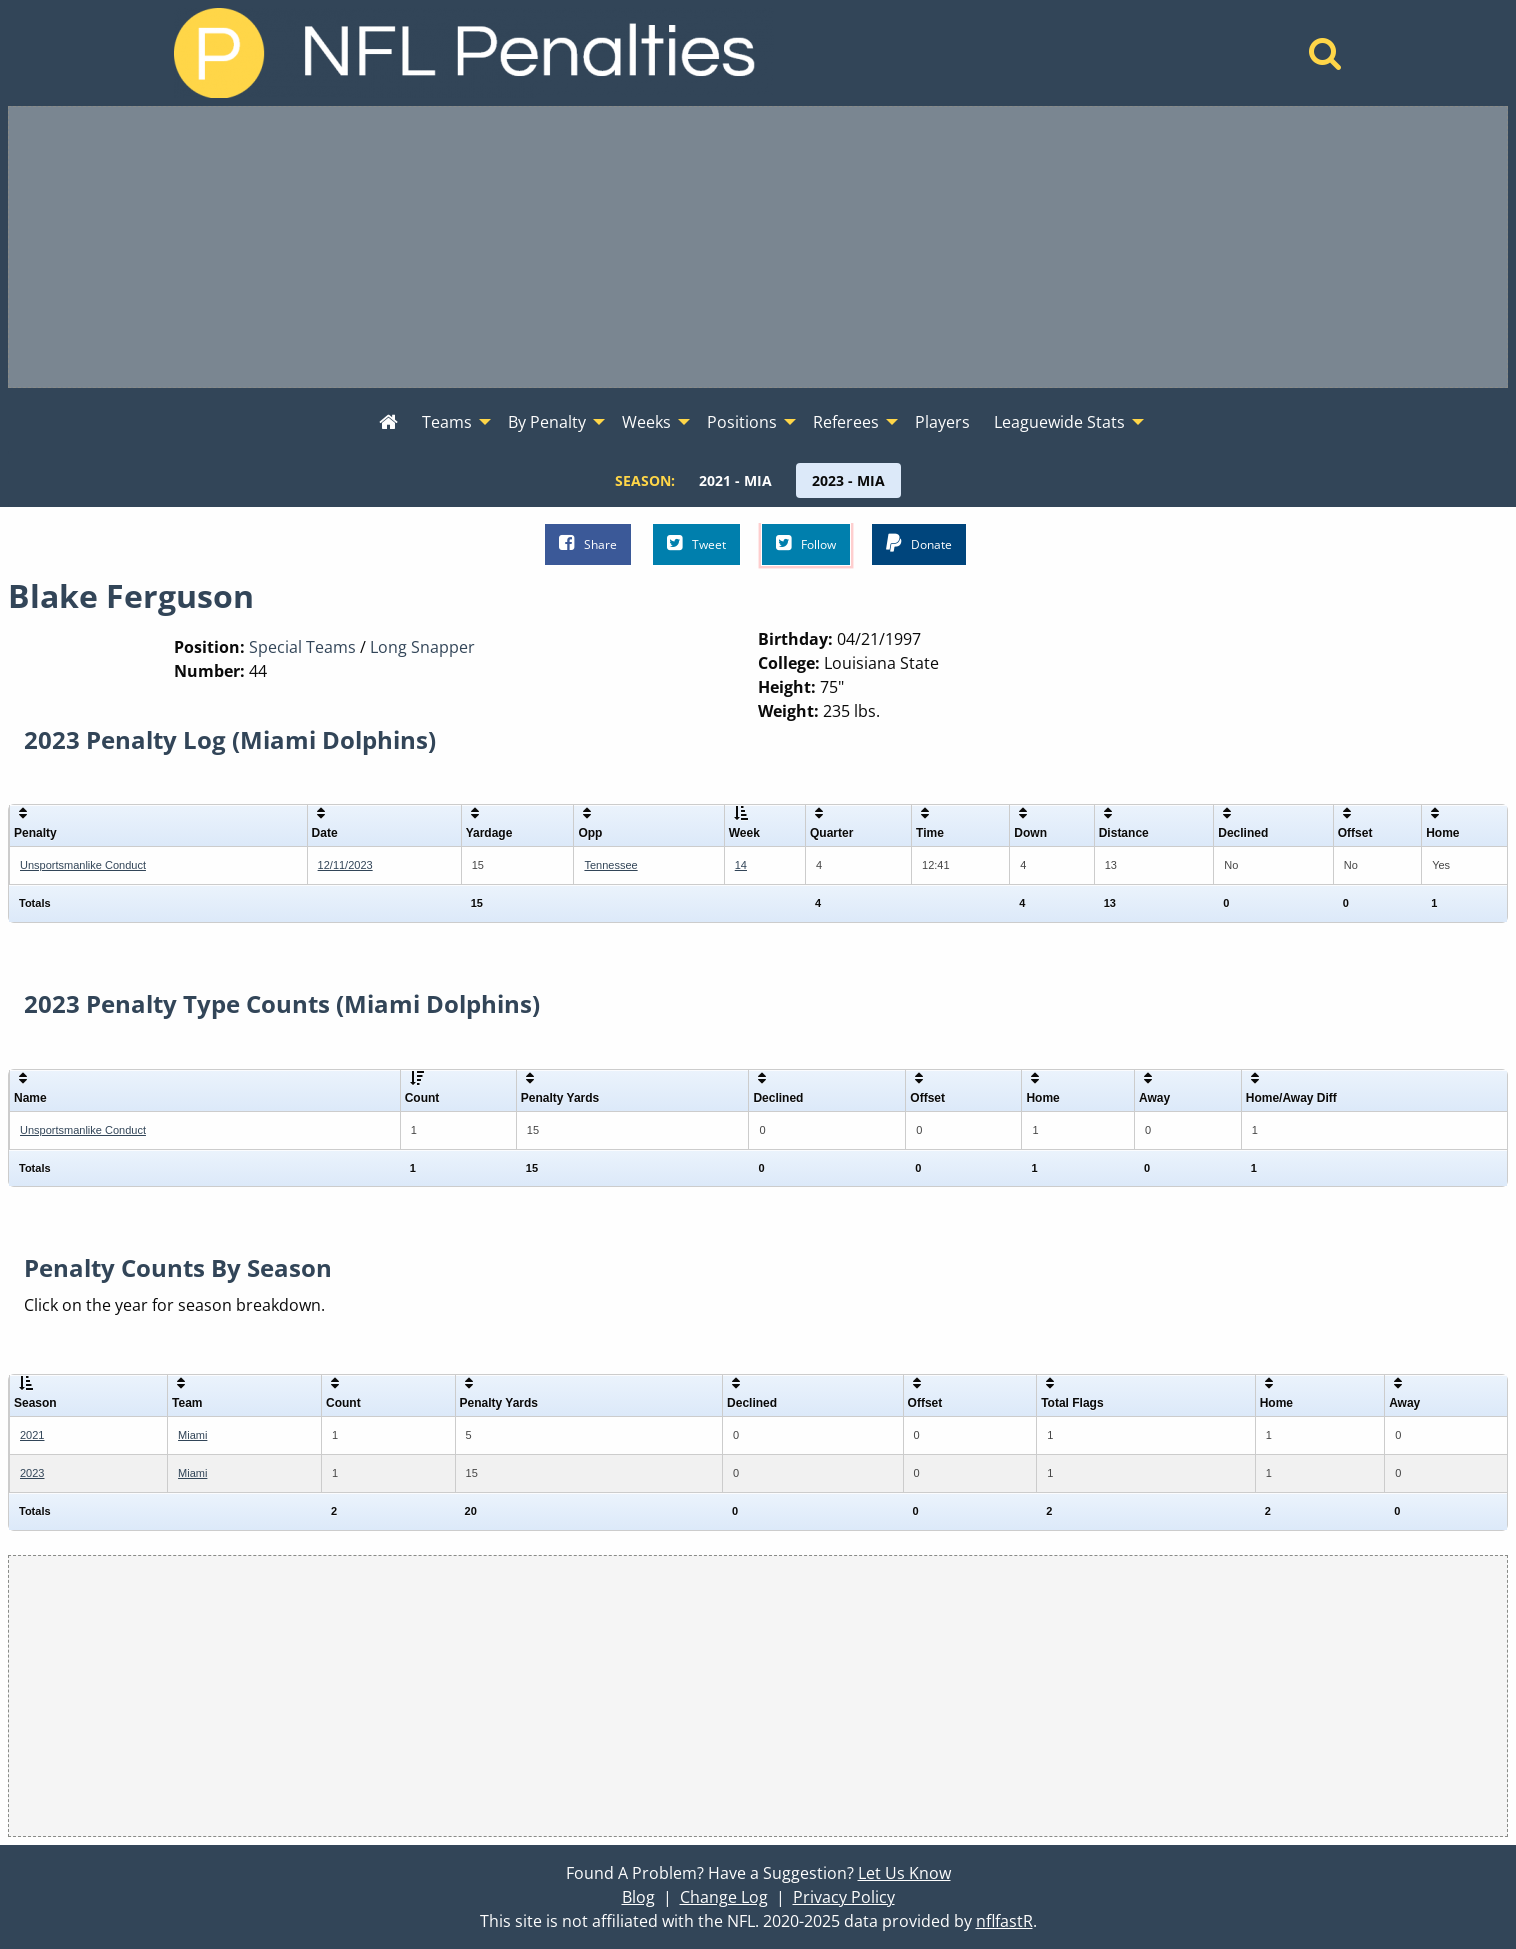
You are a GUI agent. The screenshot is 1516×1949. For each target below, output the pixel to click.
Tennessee (610, 865)
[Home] (1325, 59)
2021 (32, 1435)
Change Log (724, 1897)
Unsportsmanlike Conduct (83, 865)
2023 (32, 1473)
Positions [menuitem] (742, 422)
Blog (638, 1897)
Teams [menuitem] (447, 422)
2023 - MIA (848, 480)
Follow (806, 543)
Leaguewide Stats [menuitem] (1059, 422)
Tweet (696, 543)
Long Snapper (422, 647)
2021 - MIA (735, 480)
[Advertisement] (758, 247)
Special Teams (302, 647)
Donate (919, 543)
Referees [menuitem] (846, 422)
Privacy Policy (844, 1897)
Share (588, 543)
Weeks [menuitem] (646, 422)
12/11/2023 (345, 865)
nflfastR (1004, 1921)
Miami (192, 1435)
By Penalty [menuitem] (547, 422)
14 (741, 865)
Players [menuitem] (942, 422)
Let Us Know (904, 1873)
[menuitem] (388, 423)
